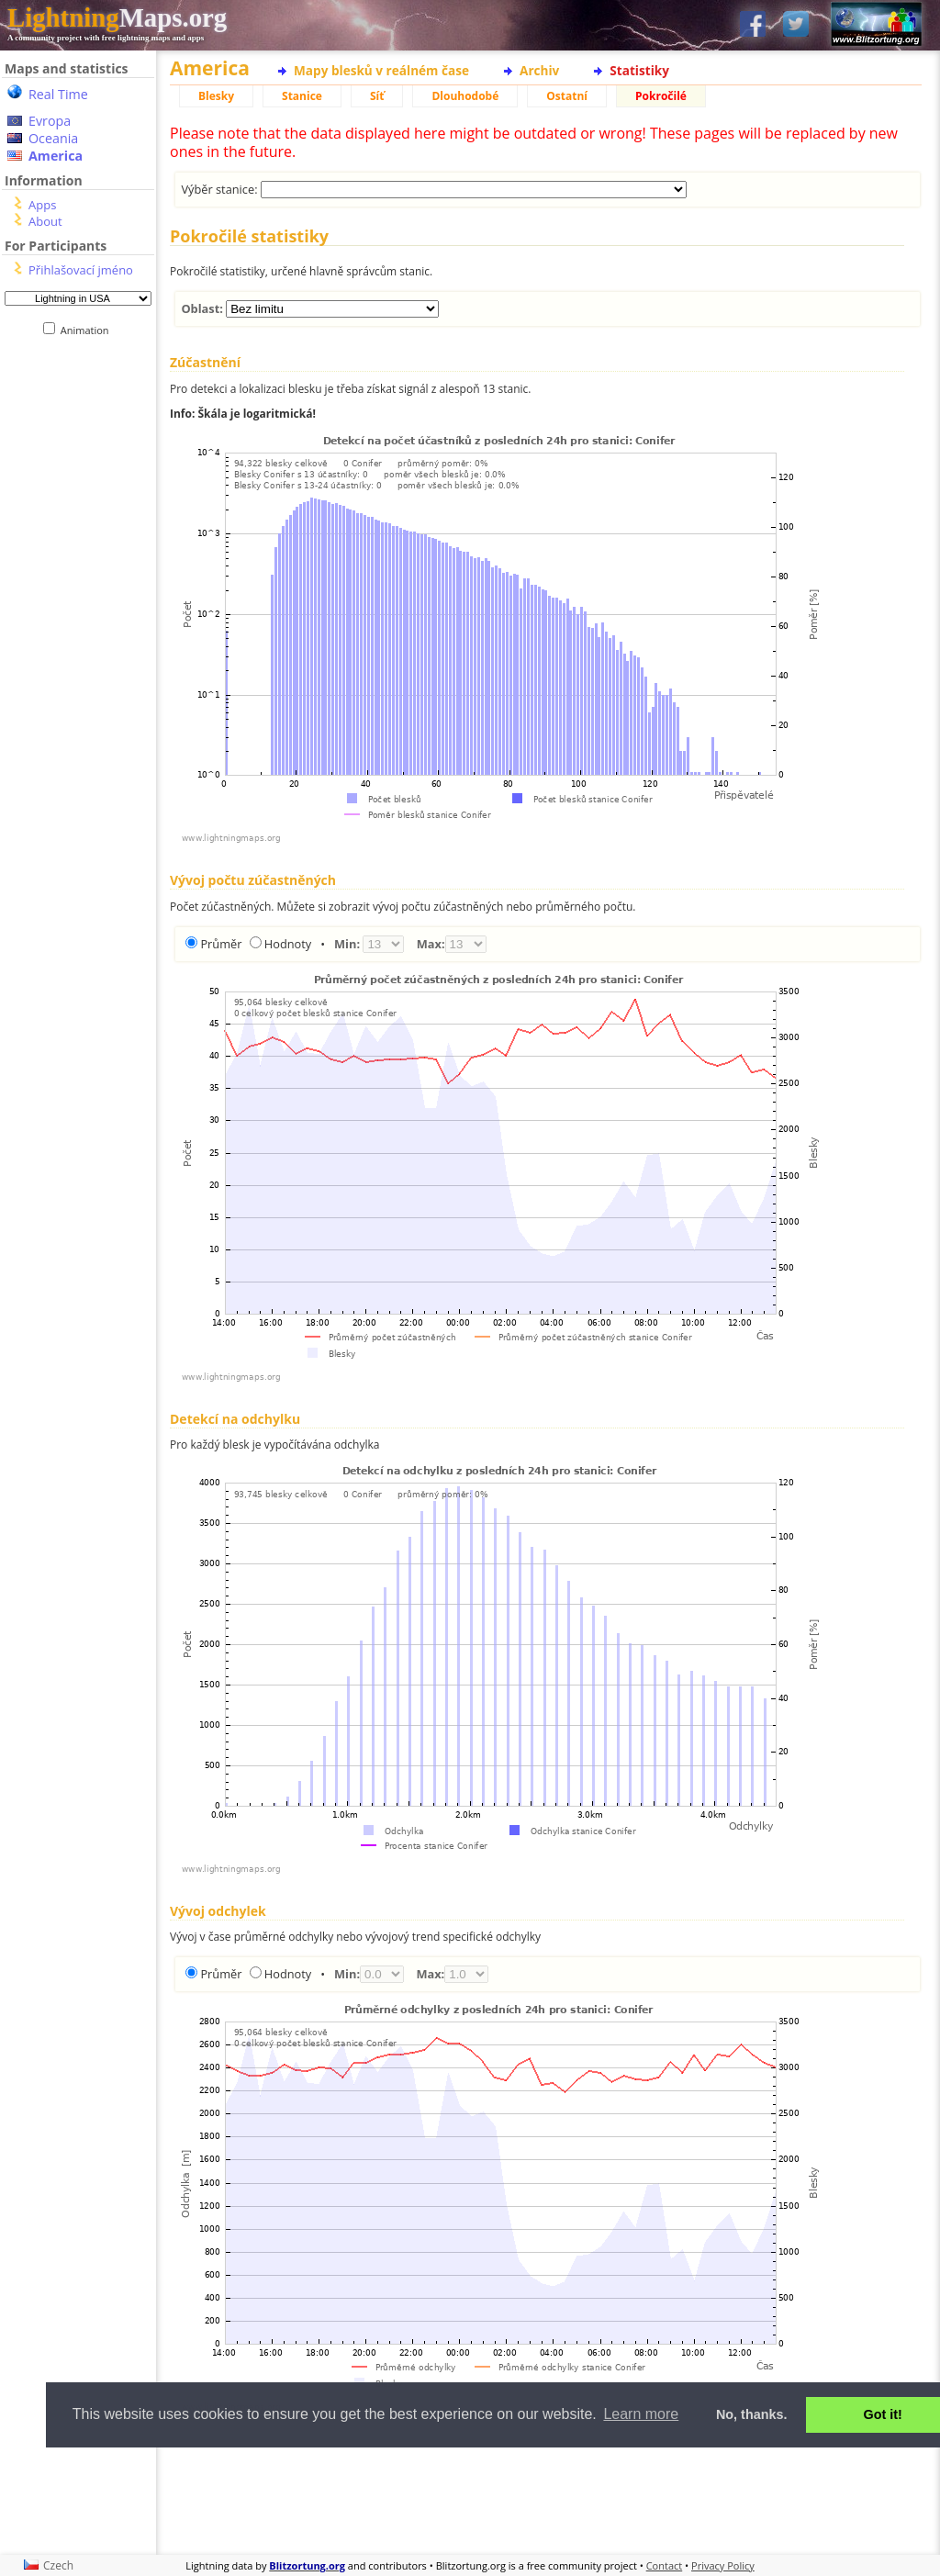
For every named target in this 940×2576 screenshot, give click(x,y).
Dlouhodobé (464, 96)
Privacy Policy (723, 2565)
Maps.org (117, 17)
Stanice (302, 96)
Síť (377, 96)
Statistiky (639, 70)
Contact (664, 2565)
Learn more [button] (640, 2414)
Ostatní (567, 96)
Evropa (49, 120)
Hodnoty (287, 943)
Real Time (58, 94)
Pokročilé (661, 96)
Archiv (539, 70)
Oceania (53, 138)
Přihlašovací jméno (80, 270)
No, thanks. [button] (752, 2414)
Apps (42, 204)
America (55, 155)
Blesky (216, 96)
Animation (89, 330)
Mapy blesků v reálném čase (381, 70)
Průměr (220, 943)
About (45, 221)
